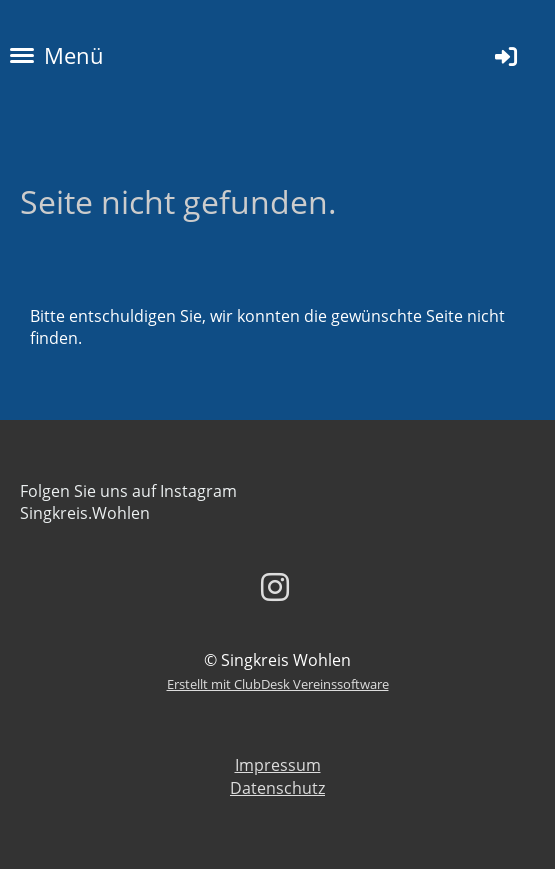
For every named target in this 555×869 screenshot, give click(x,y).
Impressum (278, 765)
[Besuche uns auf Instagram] (275, 586)
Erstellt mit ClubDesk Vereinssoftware (278, 684)
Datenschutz (277, 788)
